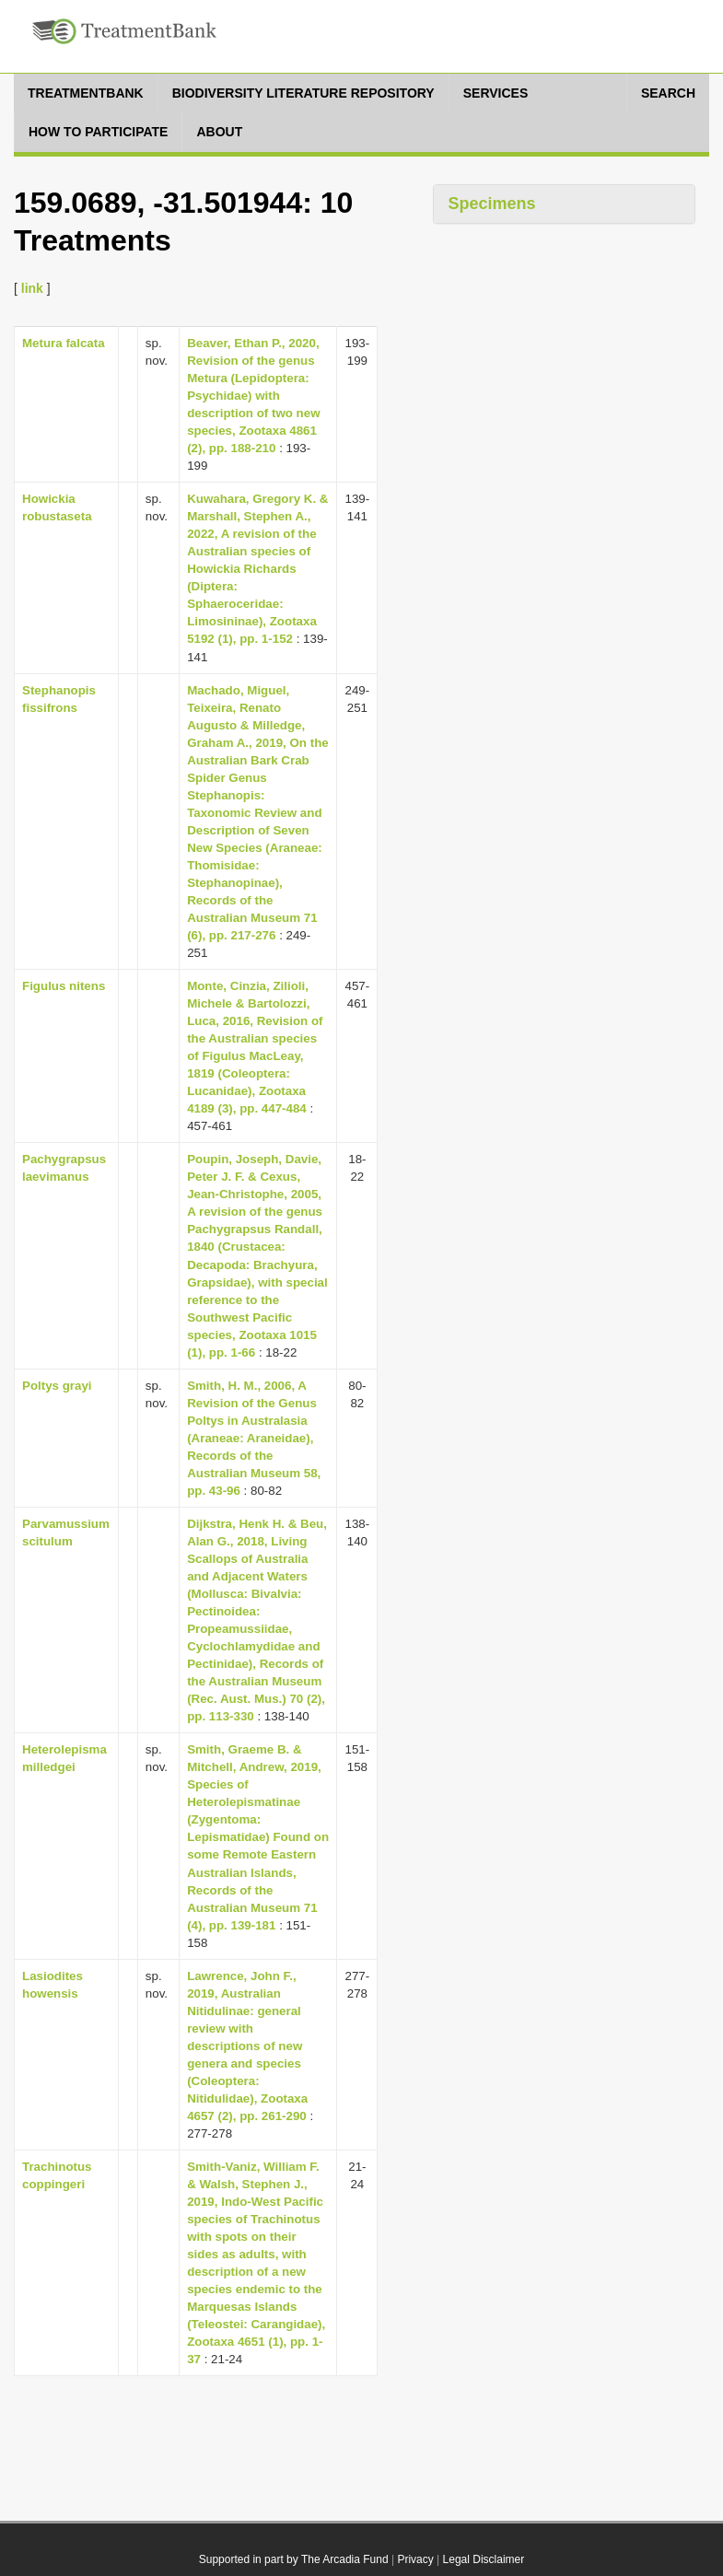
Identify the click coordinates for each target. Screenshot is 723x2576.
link (32, 288)
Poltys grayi (57, 1386)
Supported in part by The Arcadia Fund (294, 2559)
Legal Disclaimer (484, 2559)
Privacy (415, 2559)
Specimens (491, 203)
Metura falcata (63, 343)
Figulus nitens (63, 986)
